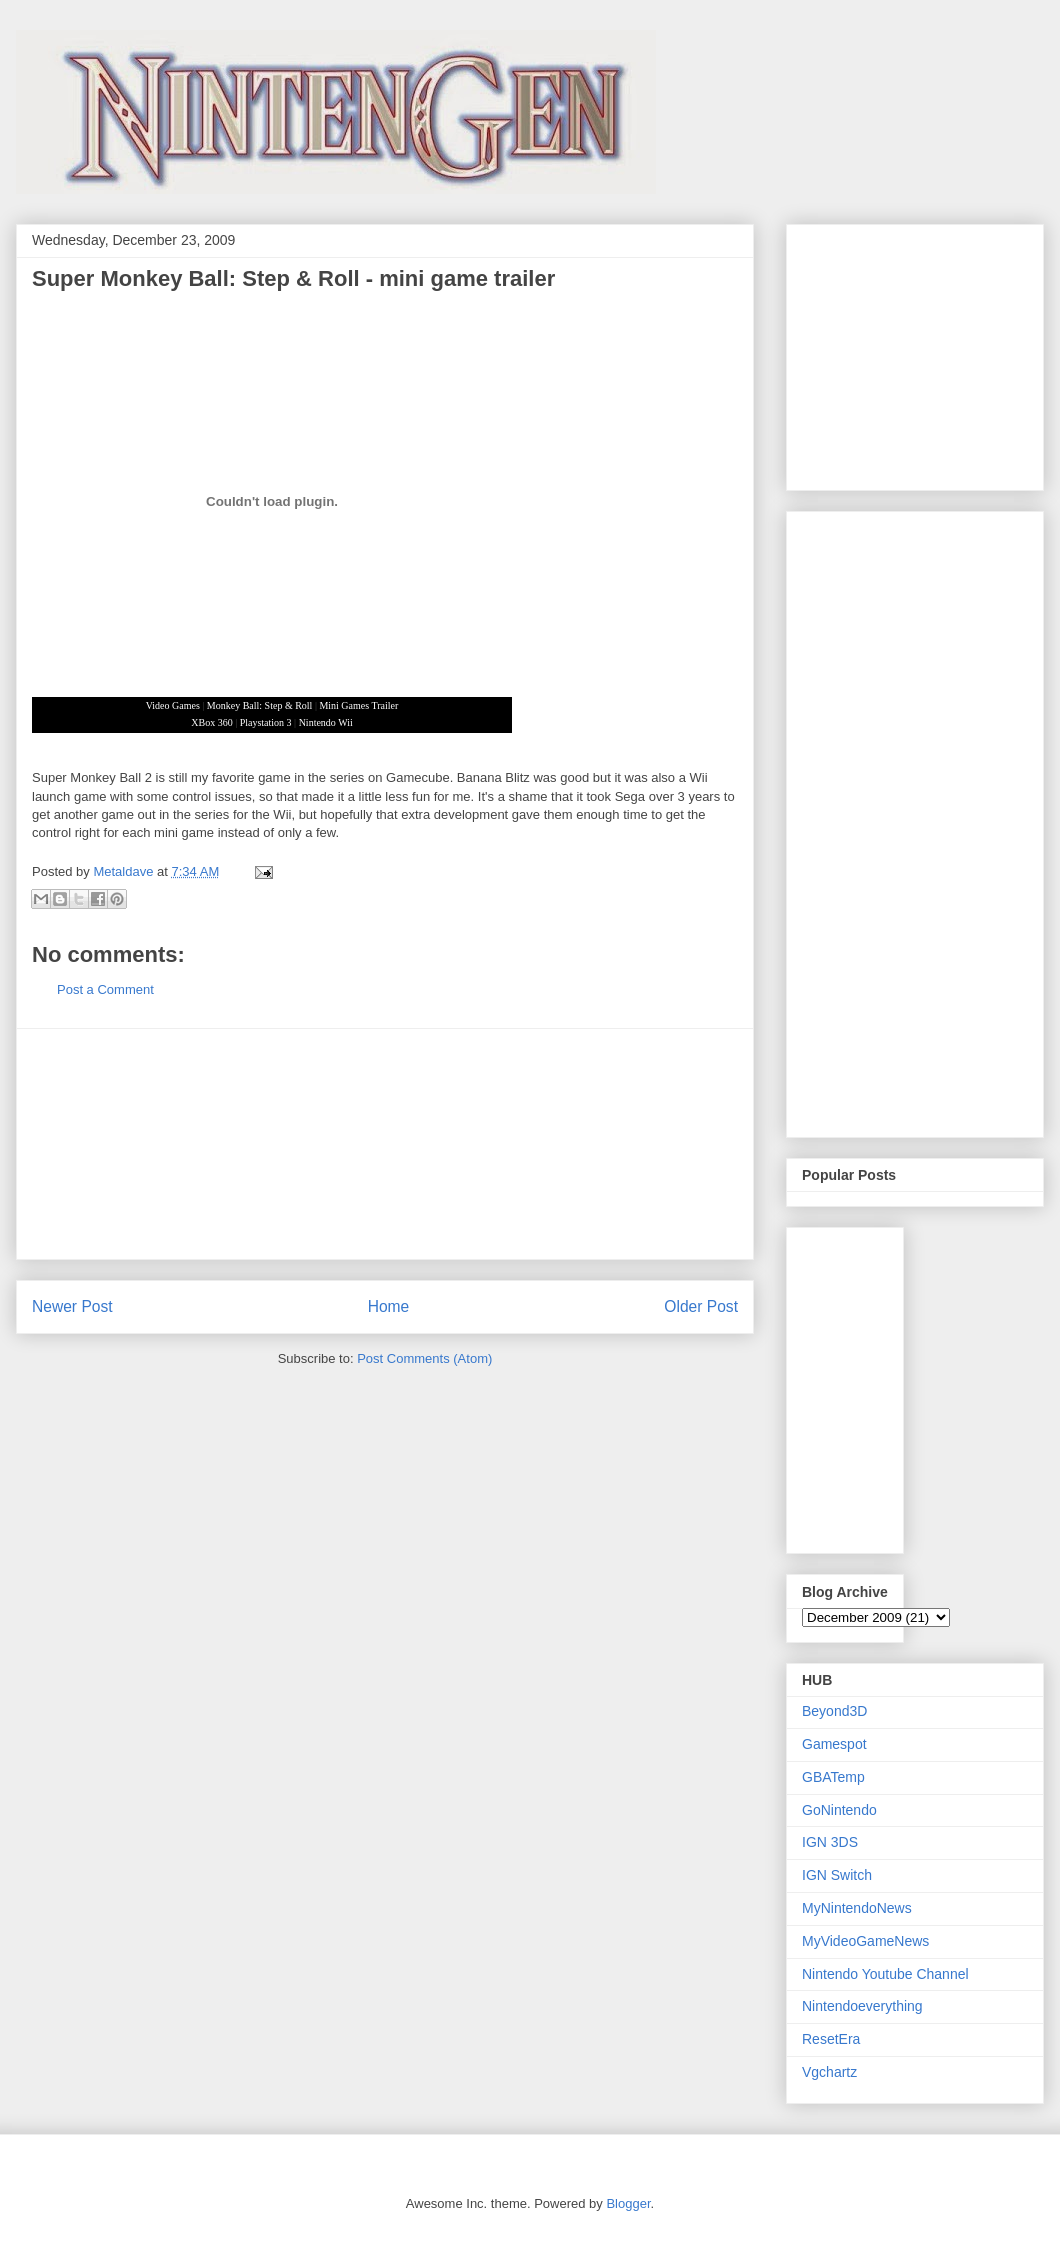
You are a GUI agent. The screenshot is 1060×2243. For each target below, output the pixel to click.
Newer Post (72, 1306)
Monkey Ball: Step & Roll (260, 705)
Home (389, 1306)
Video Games (173, 705)
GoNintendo (839, 1810)
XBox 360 (211, 722)
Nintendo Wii (326, 722)
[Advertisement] (385, 1144)
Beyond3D (834, 1711)
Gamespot (834, 1744)
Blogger (628, 2203)
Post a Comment (105, 989)
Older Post (701, 1306)
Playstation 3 (266, 722)
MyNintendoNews (857, 1908)
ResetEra (831, 2039)
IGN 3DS (830, 1842)
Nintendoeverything (862, 2006)
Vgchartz (829, 2072)
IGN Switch (837, 1875)
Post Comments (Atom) (424, 1358)
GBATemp (833, 1777)
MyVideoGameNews (865, 1941)
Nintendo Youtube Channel (885, 1974)
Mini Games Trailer (358, 705)
